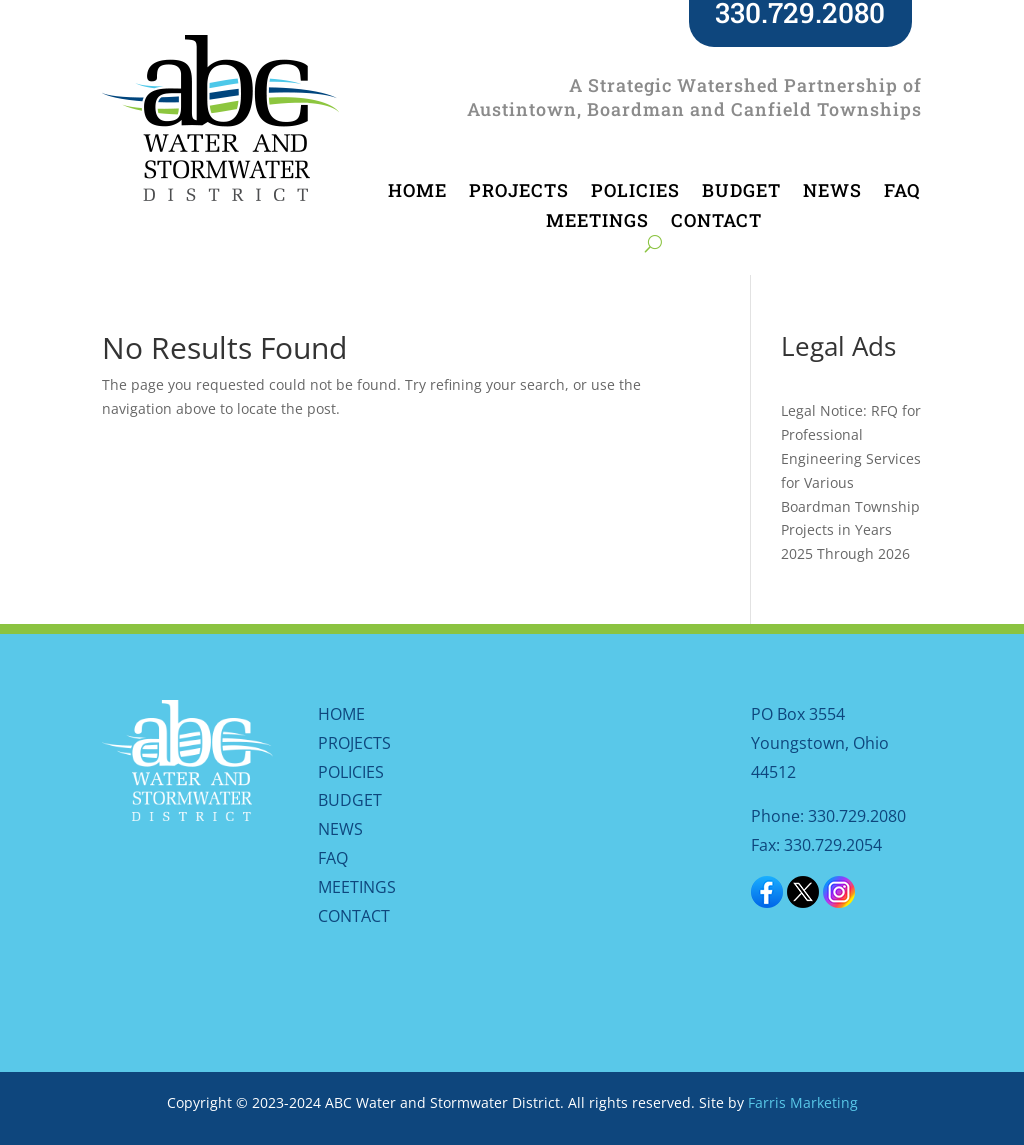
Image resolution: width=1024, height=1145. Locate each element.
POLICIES (635, 192)
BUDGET (741, 192)
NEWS (832, 192)
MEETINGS (597, 222)
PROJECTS (519, 192)
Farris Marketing (803, 1102)
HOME (417, 192)
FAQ (902, 192)
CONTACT (716, 222)
